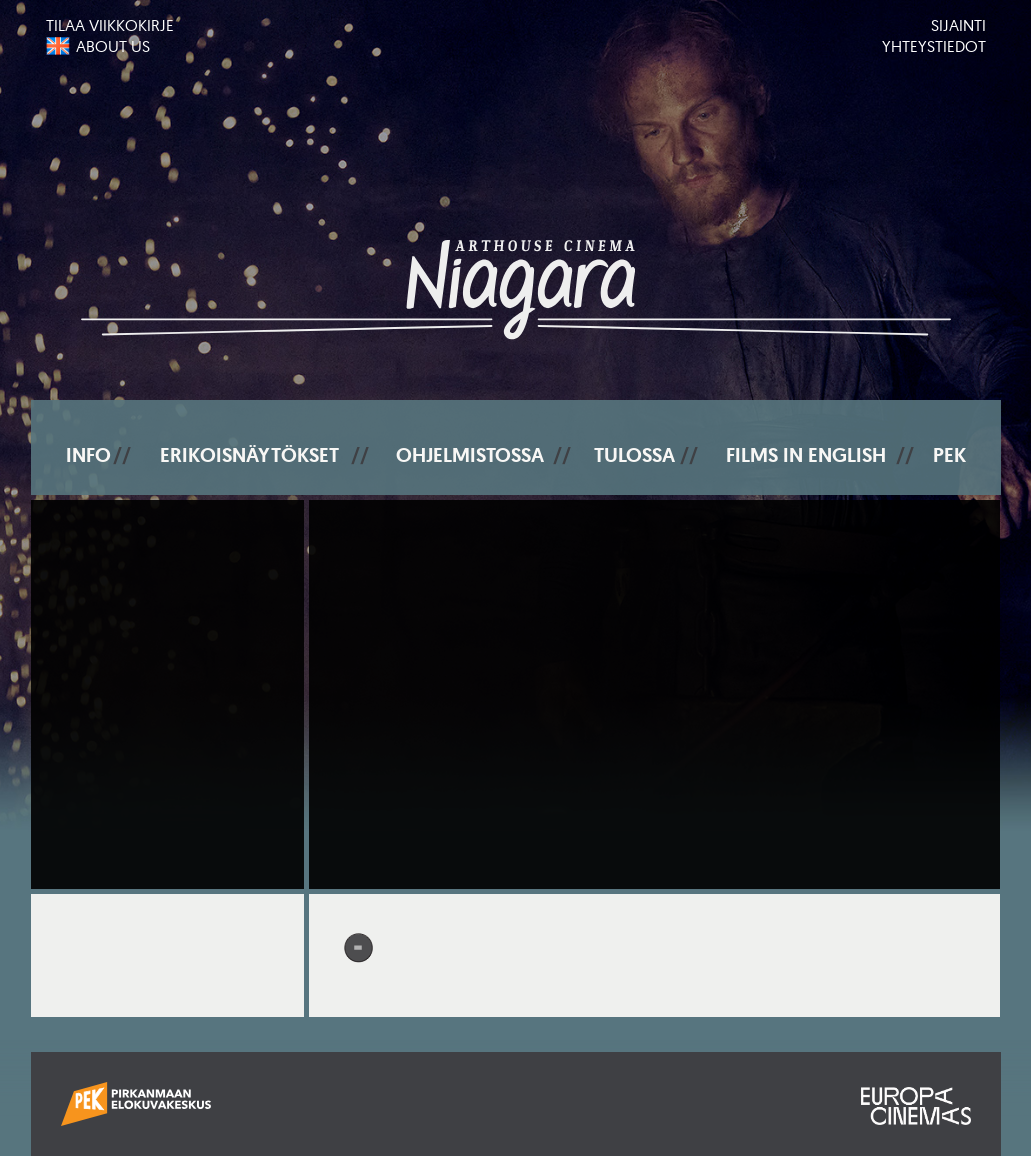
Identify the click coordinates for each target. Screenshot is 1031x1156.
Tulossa (634, 455)
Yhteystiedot (934, 46)
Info (88, 455)
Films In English (806, 455)
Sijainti (958, 25)
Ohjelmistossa (470, 455)
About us (113, 46)
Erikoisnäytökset (249, 455)
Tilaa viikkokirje (110, 25)
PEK (949, 455)
